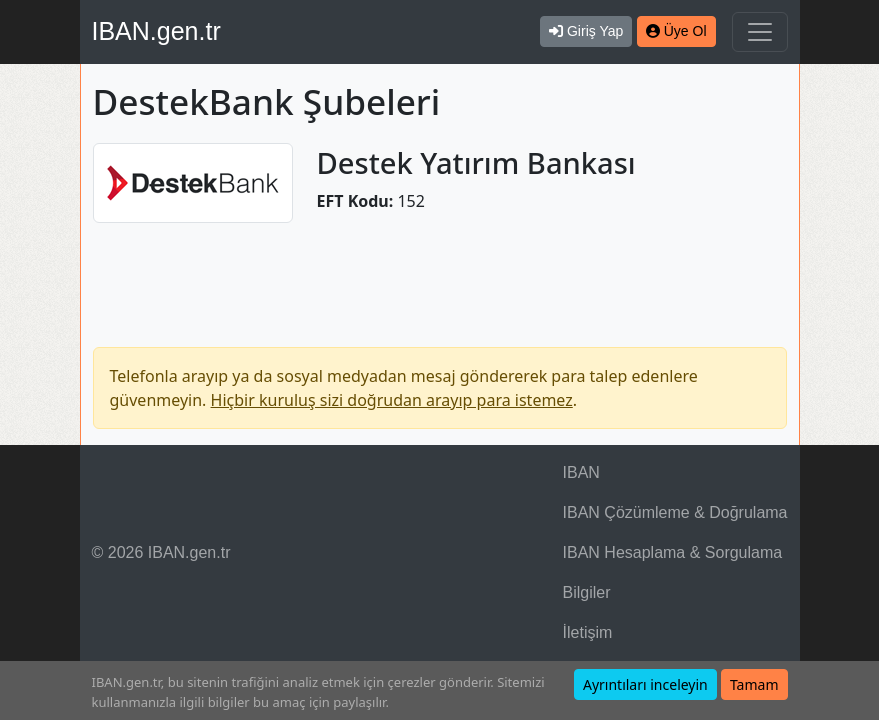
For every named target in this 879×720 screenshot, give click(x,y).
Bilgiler (587, 592)
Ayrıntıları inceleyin (645, 684)
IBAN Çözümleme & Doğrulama (675, 512)
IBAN (581, 472)
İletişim (588, 632)
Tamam (754, 684)
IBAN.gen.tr (156, 31)
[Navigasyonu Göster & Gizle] (760, 32)
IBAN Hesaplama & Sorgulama (673, 552)
